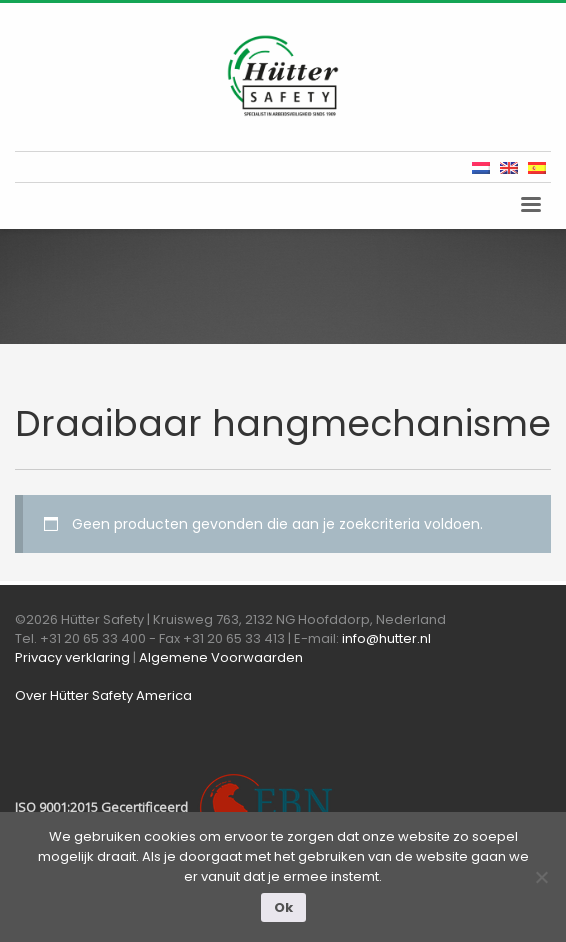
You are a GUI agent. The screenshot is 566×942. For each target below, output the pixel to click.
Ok (283, 907)
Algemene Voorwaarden (221, 657)
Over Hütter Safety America (103, 695)
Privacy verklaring (72, 657)
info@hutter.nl (386, 638)
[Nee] (541, 877)
